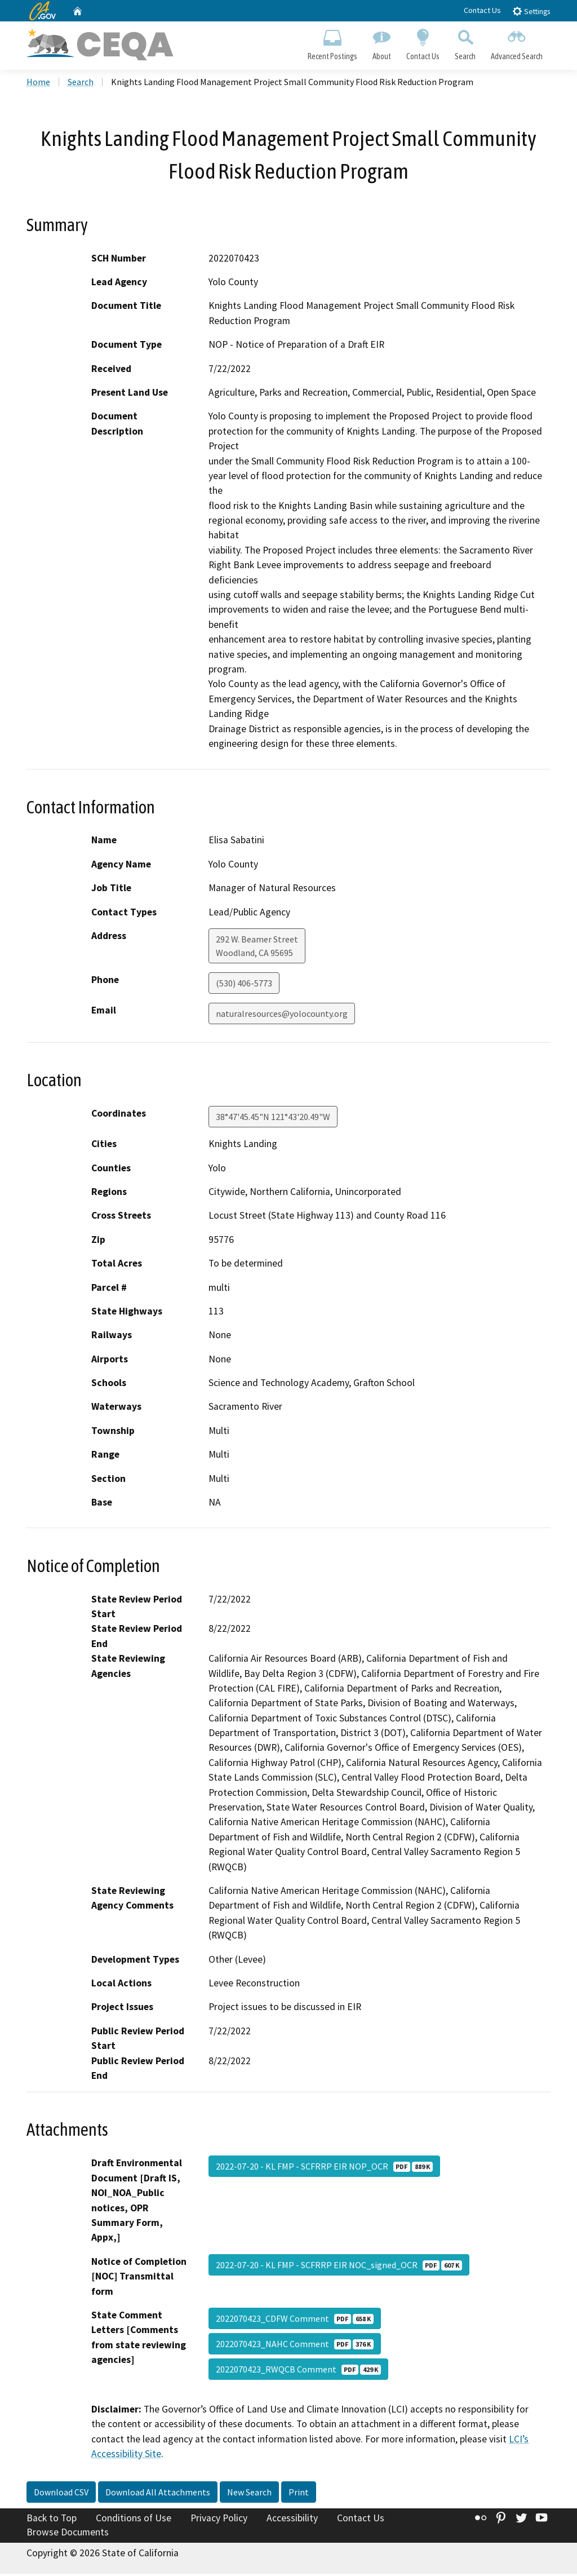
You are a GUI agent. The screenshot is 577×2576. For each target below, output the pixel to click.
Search (465, 42)
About (381, 42)
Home (38, 84)
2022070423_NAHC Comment (295, 2345)
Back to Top (51, 2519)
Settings (531, 11)
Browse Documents (67, 2534)
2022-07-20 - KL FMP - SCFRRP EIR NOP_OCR (324, 2168)
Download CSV (61, 2493)
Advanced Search (517, 42)
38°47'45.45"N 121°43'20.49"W (273, 1119)
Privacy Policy (218, 2519)
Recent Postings (332, 42)
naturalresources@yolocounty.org (282, 1015)
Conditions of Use (133, 2519)
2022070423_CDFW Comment (295, 2320)
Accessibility (292, 2519)
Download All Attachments (157, 2493)
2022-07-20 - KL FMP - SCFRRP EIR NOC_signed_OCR (339, 2266)
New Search (249, 2493)
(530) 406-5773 (244, 984)
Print (298, 2493)
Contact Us (482, 10)
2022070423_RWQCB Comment (298, 2370)
